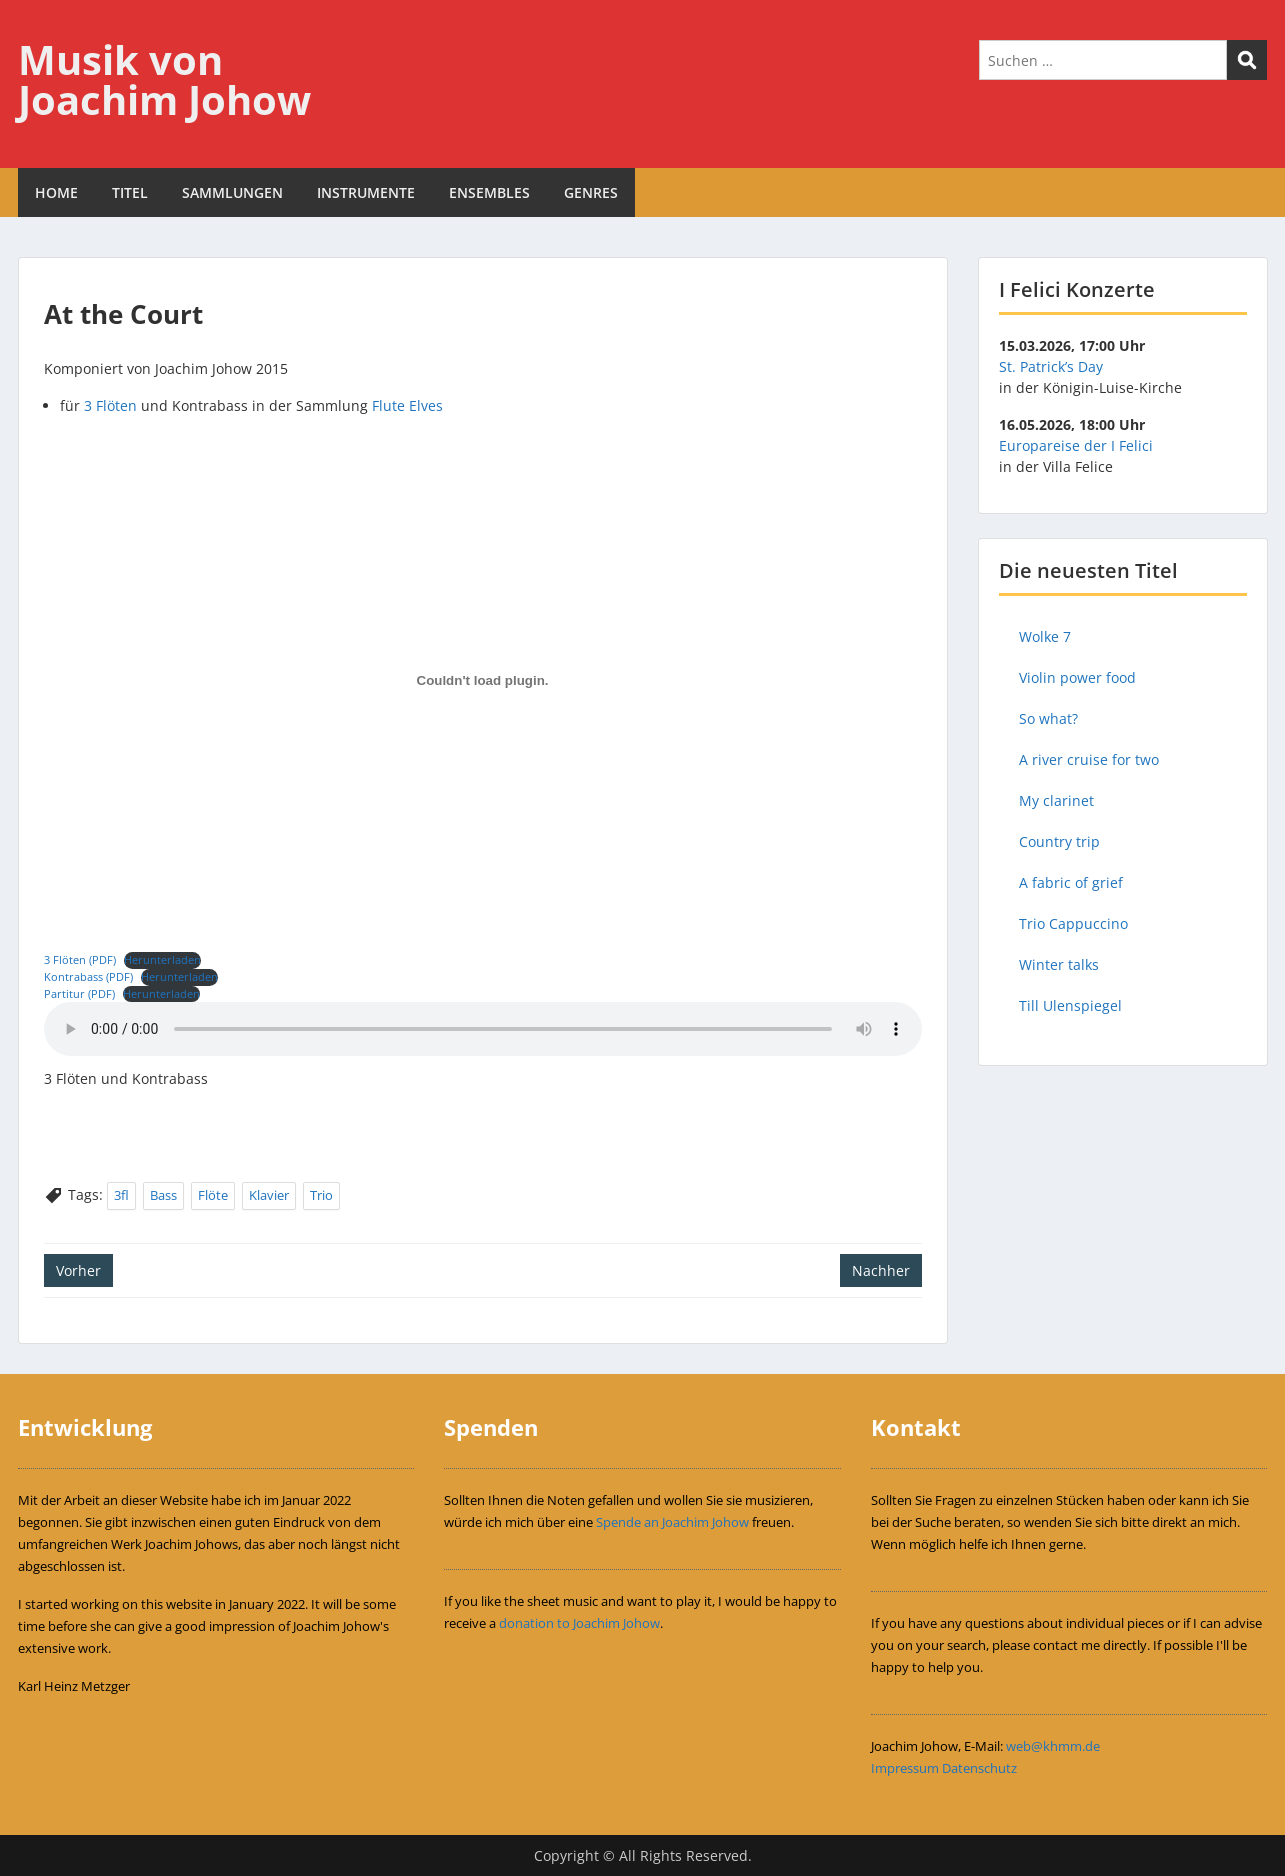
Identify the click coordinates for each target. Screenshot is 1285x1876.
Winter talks (1059, 964)
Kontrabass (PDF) (88, 976)
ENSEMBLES (489, 192)
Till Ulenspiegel (1070, 1005)
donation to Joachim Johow (579, 1623)
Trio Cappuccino (1073, 923)
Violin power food (1077, 677)
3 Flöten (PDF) (80, 959)
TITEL (130, 192)
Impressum (905, 1768)
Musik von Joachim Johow (164, 79)
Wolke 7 (1045, 636)
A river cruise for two (1089, 759)
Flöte (213, 1195)
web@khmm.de (1053, 1746)
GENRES (591, 192)
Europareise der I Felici (1076, 445)
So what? (1048, 718)
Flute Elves (407, 405)
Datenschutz (979, 1768)
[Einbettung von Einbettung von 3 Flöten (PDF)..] (483, 681)
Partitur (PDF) (79, 993)
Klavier (269, 1195)
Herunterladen (162, 959)
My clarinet (1056, 800)
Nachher (881, 1270)
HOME (56, 192)
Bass (163, 1195)
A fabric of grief (1071, 882)
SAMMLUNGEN (232, 192)
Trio (321, 1195)
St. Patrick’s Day (1051, 366)
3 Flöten (110, 405)
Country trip (1059, 841)
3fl (121, 1195)
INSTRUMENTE (366, 192)
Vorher (78, 1270)
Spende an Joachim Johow (672, 1522)
